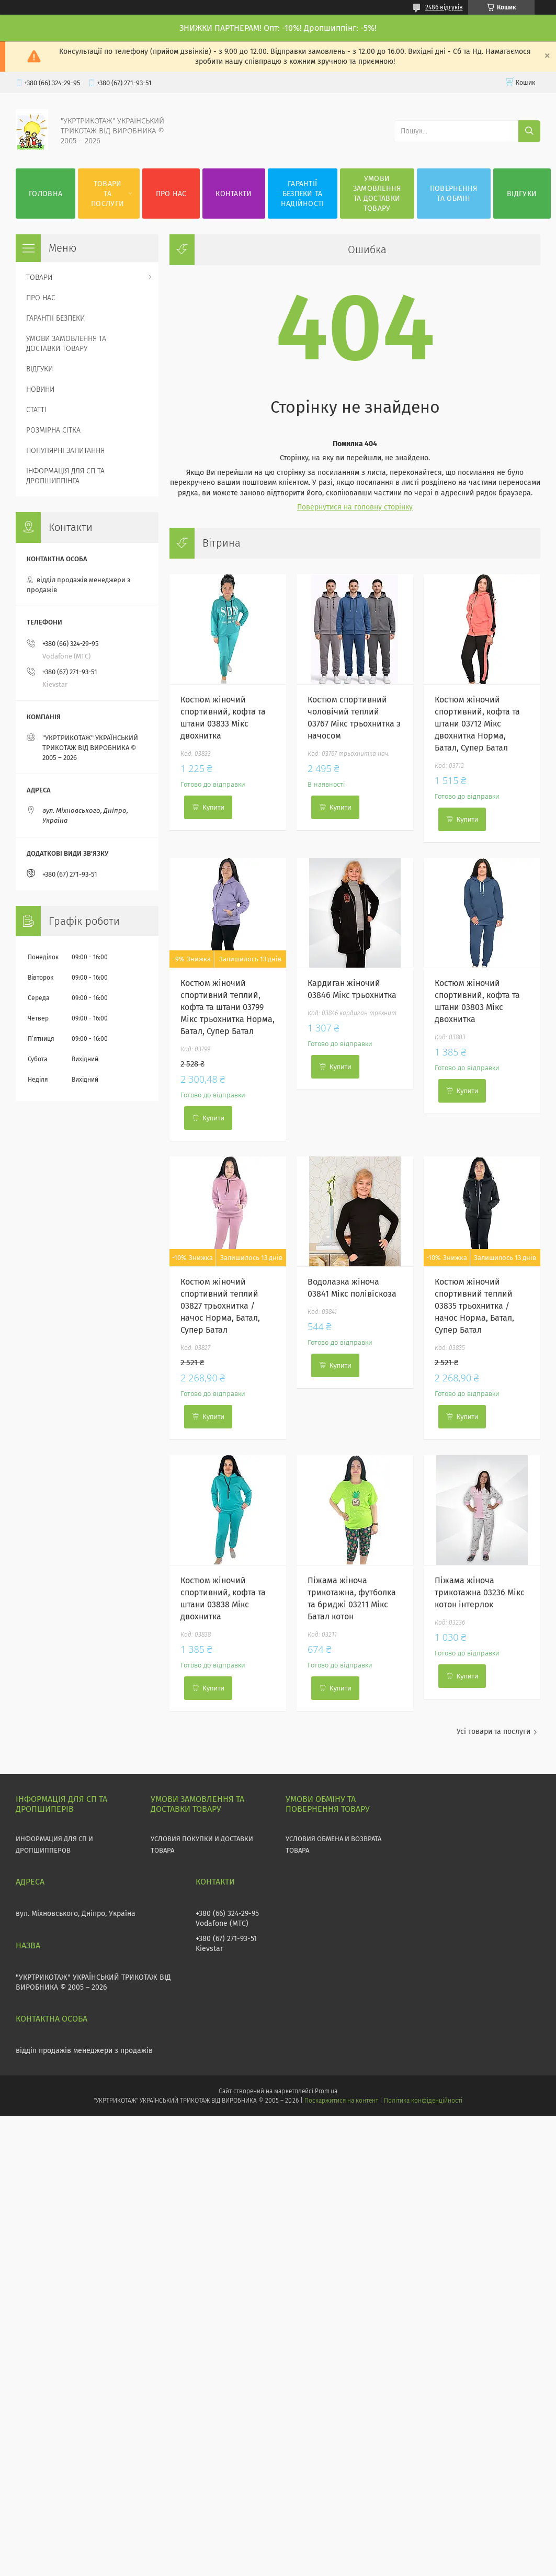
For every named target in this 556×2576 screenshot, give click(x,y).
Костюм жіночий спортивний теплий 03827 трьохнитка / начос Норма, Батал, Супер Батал (220, 1306)
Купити (213, 807)
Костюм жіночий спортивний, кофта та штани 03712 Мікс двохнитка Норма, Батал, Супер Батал (477, 724)
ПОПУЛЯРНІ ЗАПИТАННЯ (65, 450)
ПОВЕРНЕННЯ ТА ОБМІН (454, 193)
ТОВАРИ (39, 277)
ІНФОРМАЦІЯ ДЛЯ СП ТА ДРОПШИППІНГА (65, 476)
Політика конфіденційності (423, 2100)
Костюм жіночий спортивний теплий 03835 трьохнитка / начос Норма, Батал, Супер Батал (474, 1306)
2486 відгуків (444, 7)
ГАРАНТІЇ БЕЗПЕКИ (55, 318)
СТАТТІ (36, 409)
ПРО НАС (171, 193)
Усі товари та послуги (493, 1731)
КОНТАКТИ (233, 193)
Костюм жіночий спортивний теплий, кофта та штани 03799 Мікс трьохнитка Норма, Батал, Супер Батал (227, 1007)
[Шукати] (529, 131)
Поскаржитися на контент (341, 2100)
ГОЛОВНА (45, 193)
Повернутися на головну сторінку (355, 507)
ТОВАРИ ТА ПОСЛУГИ (107, 193)
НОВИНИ (40, 389)
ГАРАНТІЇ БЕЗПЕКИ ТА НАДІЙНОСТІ (302, 193)
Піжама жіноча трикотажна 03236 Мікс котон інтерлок (480, 1592)
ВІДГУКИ (522, 193)
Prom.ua (326, 2091)
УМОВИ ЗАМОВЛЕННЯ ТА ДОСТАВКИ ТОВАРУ (377, 193)
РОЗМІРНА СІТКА (53, 430)
